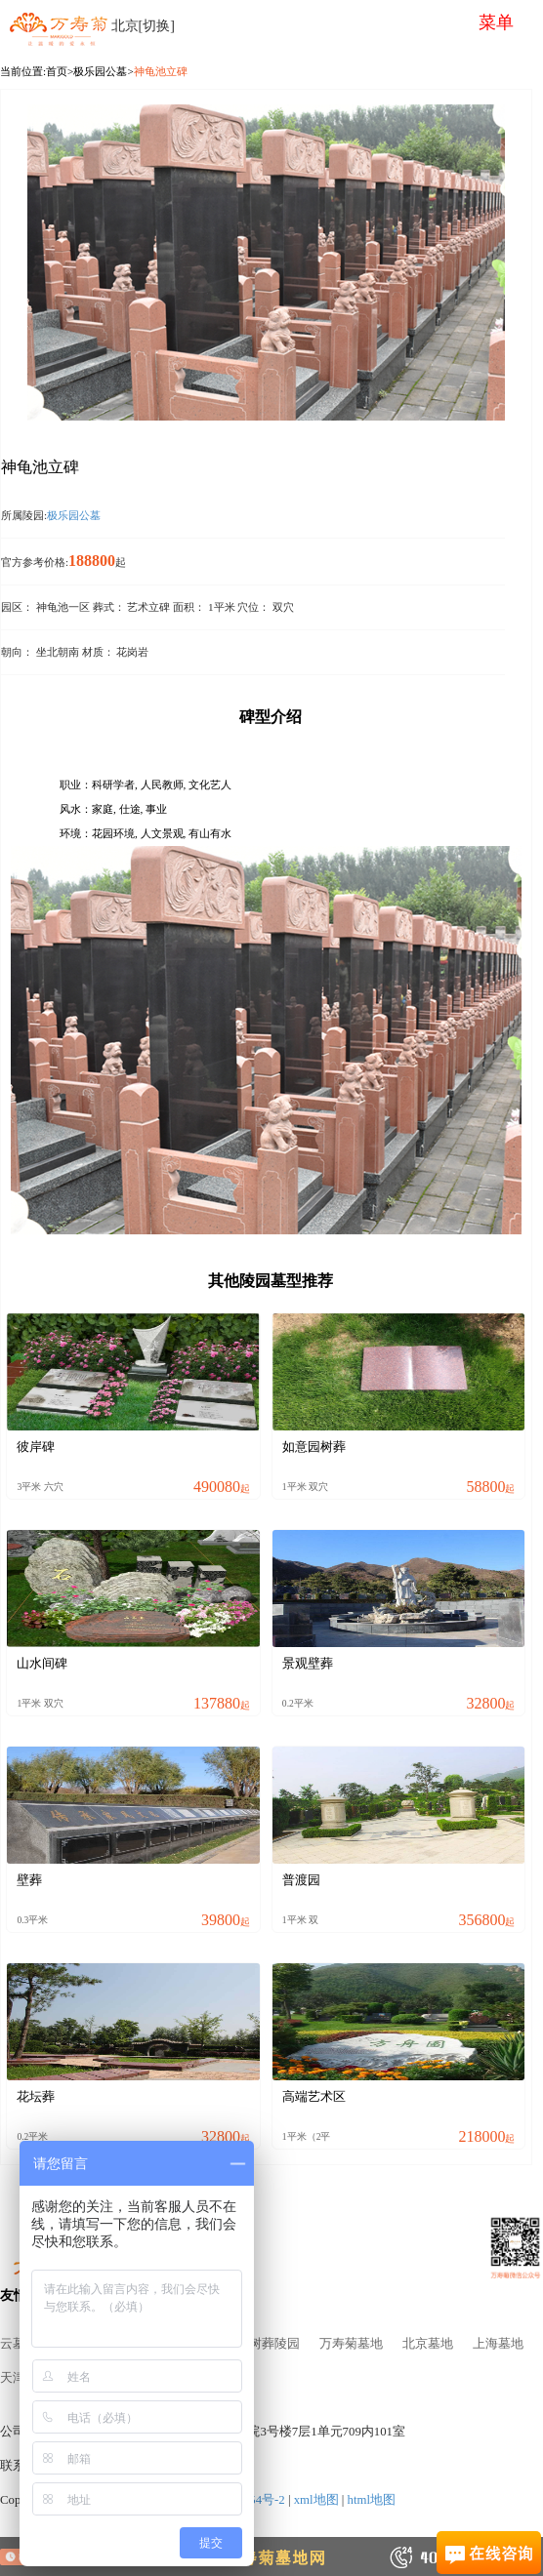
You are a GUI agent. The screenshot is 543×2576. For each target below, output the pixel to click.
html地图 (372, 2500)
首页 (56, 71)
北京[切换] (143, 26)
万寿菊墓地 (351, 2344)
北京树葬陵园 (262, 2344)
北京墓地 (427, 2344)
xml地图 (316, 2500)
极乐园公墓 (100, 71)
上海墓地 (498, 2344)
